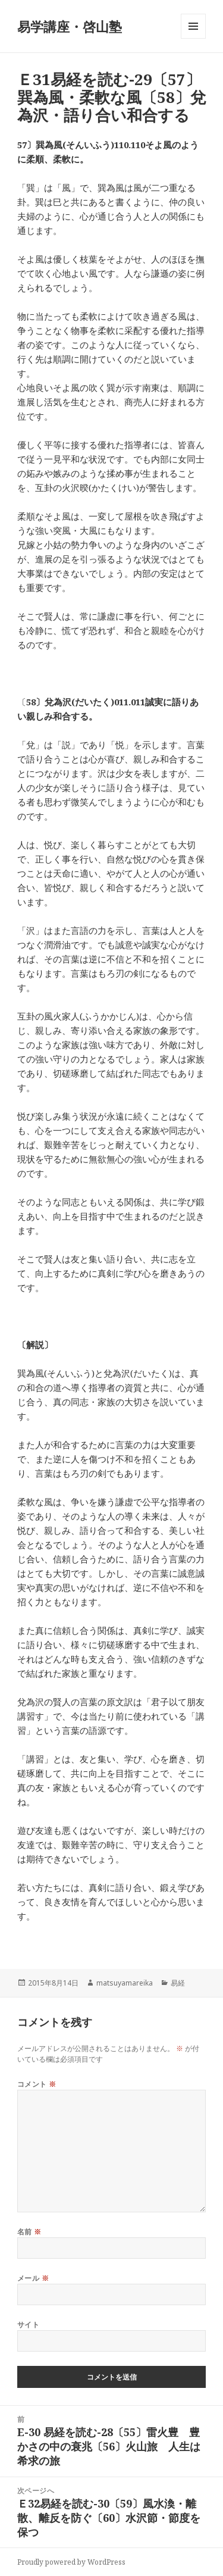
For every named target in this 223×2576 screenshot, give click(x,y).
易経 (178, 1983)
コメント (36, 2084)
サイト (28, 2324)
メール (33, 2278)
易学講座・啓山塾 (69, 26)
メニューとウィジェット (193, 38)
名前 (29, 2232)
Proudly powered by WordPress (71, 2562)
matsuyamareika (124, 1983)
